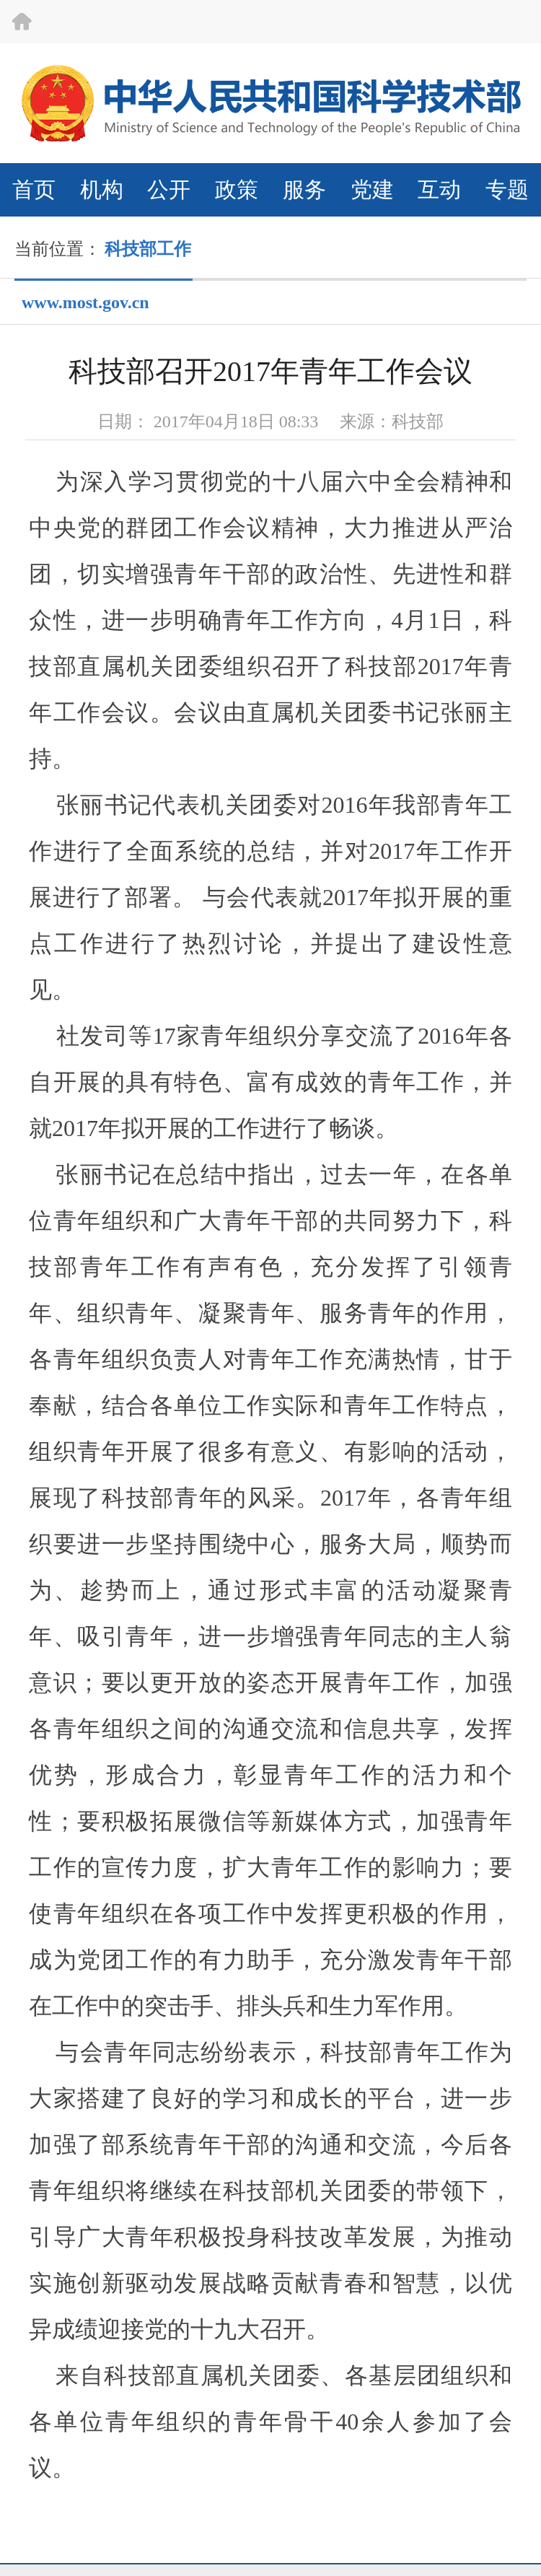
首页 (34, 189)
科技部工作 (148, 249)
